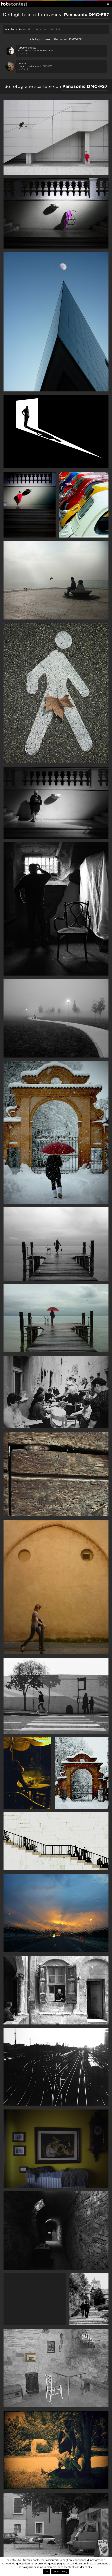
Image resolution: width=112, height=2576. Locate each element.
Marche (9, 29)
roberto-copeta (27, 48)
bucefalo (23, 63)
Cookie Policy (60, 2572)
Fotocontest (14, 3)
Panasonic (25, 29)
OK (46, 2572)
